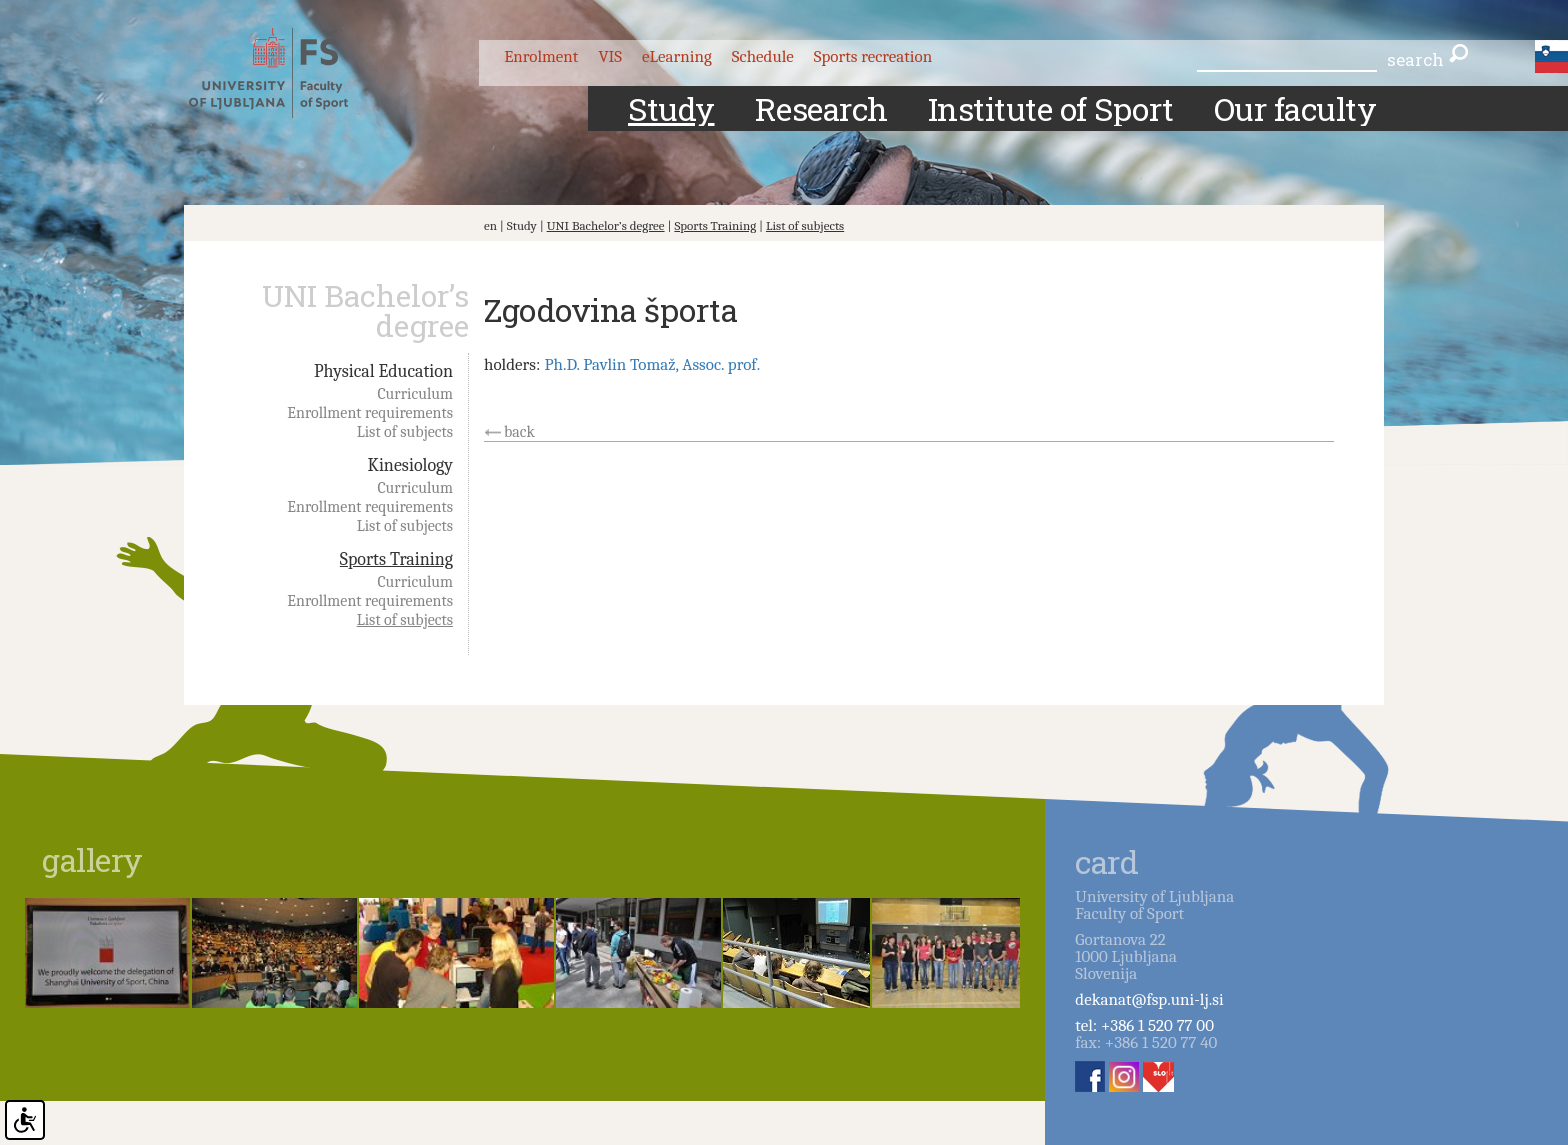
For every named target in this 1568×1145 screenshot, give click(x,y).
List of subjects (805, 225)
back (519, 432)
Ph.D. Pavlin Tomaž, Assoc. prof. (652, 364)
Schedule (763, 56)
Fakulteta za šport (286, 73)
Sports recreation (873, 56)
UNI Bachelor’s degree (606, 225)
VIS (610, 56)
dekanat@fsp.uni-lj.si (1149, 999)
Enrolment (541, 56)
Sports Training (715, 225)
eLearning (677, 56)
